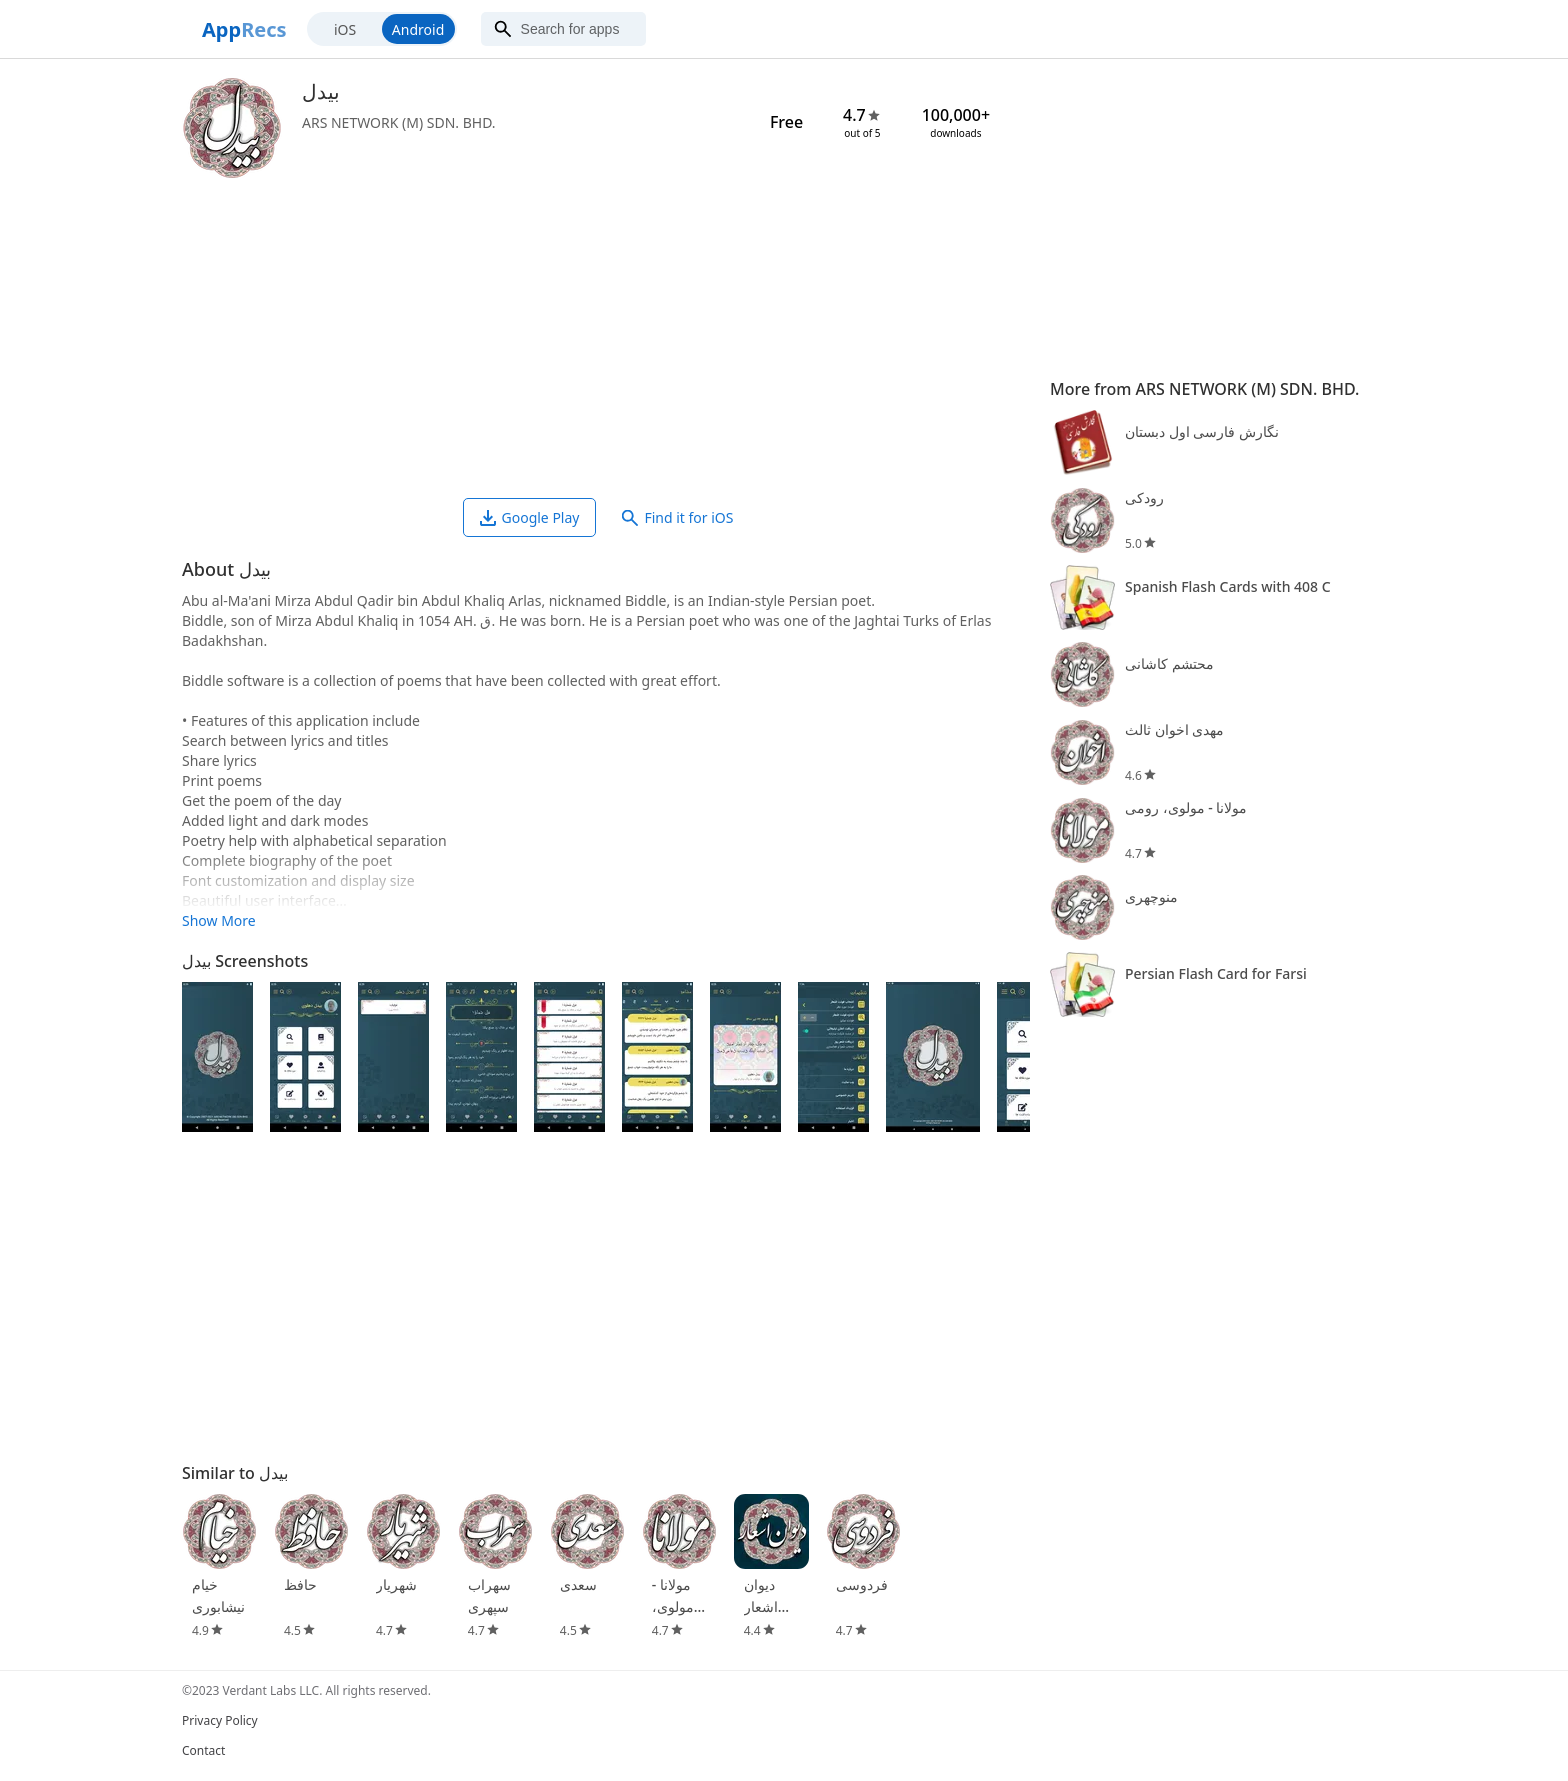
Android (418, 29)
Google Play (530, 517)
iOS (345, 29)
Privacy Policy (220, 1720)
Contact (203, 1750)
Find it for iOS (677, 517)
